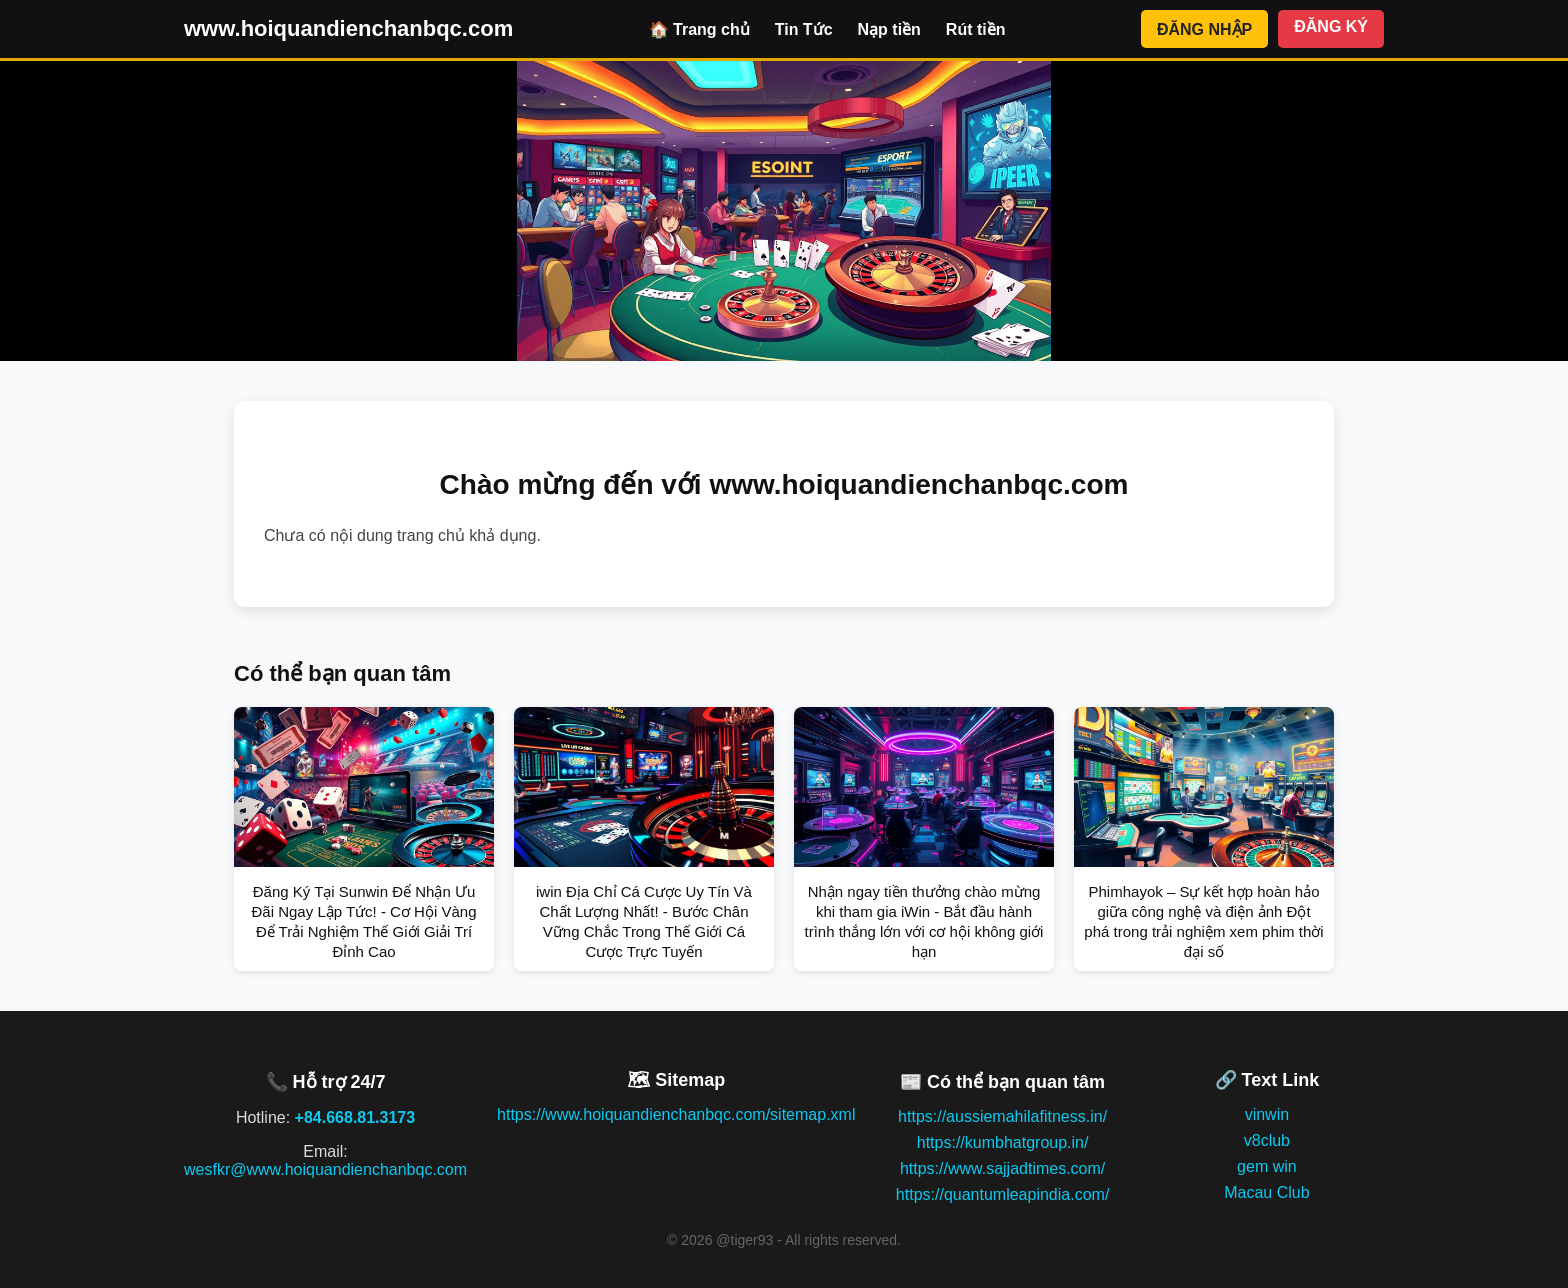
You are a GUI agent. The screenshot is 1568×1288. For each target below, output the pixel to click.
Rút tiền (976, 29)
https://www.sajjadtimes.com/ (1002, 1168)
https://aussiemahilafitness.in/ (1002, 1116)
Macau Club (1266, 1192)
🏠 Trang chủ (699, 29)
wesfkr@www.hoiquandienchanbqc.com (325, 1169)
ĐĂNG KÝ (1331, 26)
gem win (1267, 1166)
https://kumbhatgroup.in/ (1003, 1142)
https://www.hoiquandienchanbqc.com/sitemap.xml (676, 1114)
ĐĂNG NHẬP (1204, 29)
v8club (1267, 1140)
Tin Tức (804, 29)
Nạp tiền (889, 29)
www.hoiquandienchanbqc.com (348, 28)
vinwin (1267, 1114)
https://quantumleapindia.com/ (1002, 1194)
